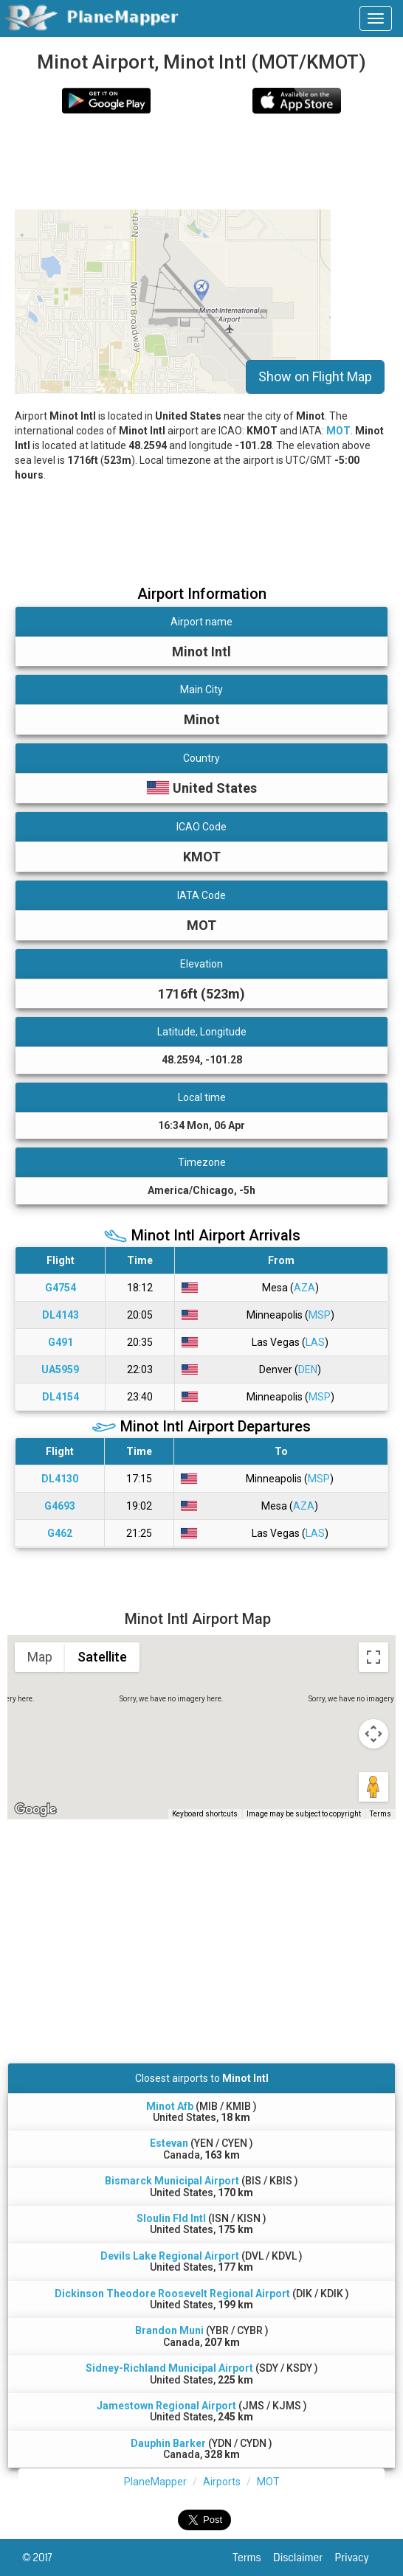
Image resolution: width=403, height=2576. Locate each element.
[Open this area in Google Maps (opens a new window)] (35, 1809)
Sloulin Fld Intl (171, 2218)
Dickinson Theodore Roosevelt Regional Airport (172, 2293)
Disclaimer (303, 2557)
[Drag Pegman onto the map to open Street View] (373, 1787)
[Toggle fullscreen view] (373, 1657)
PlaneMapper (155, 2482)
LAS (315, 1342)
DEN (307, 1369)
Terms (253, 2557)
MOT (338, 431)
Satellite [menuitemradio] (102, 1656)
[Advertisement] (180, 161)
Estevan (169, 2143)
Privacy (358, 2557)
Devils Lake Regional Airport (169, 2256)
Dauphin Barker (168, 2443)
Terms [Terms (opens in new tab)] (380, 1814)
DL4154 (60, 1397)
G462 (59, 1533)
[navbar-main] (375, 18)
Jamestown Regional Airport (166, 2406)
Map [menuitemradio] (39, 1656)
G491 (60, 1342)
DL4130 (59, 1479)
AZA (304, 1288)
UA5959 (60, 1369)
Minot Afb (169, 2106)
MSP (320, 1315)
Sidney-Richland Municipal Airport (169, 2368)
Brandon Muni (169, 2330)
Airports (222, 2482)
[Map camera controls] (373, 1734)
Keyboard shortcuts (205, 1814)
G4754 (60, 1288)
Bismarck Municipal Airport (172, 2181)
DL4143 (60, 1315)
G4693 (59, 1506)
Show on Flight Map (315, 376)
